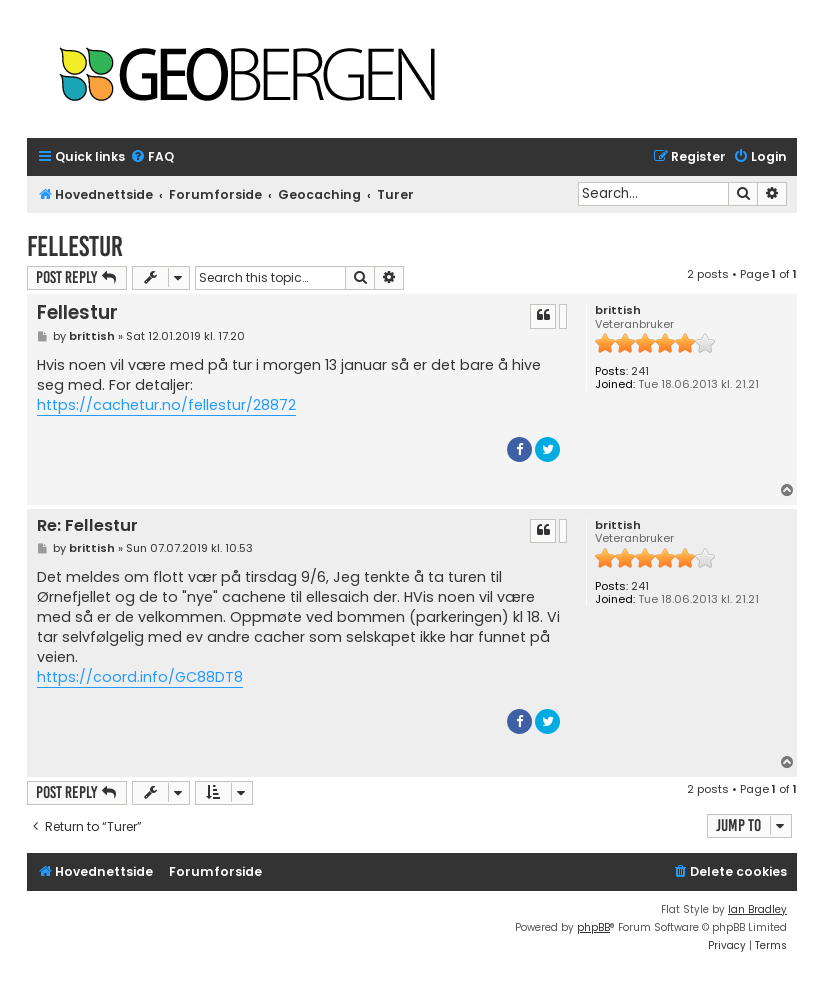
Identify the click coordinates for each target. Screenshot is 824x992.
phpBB (593, 927)
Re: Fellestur (87, 526)
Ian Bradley (757, 909)
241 (640, 371)
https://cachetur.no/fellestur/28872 (166, 405)
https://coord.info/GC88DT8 (140, 677)
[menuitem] (152, 157)
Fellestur (75, 246)
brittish (618, 310)
